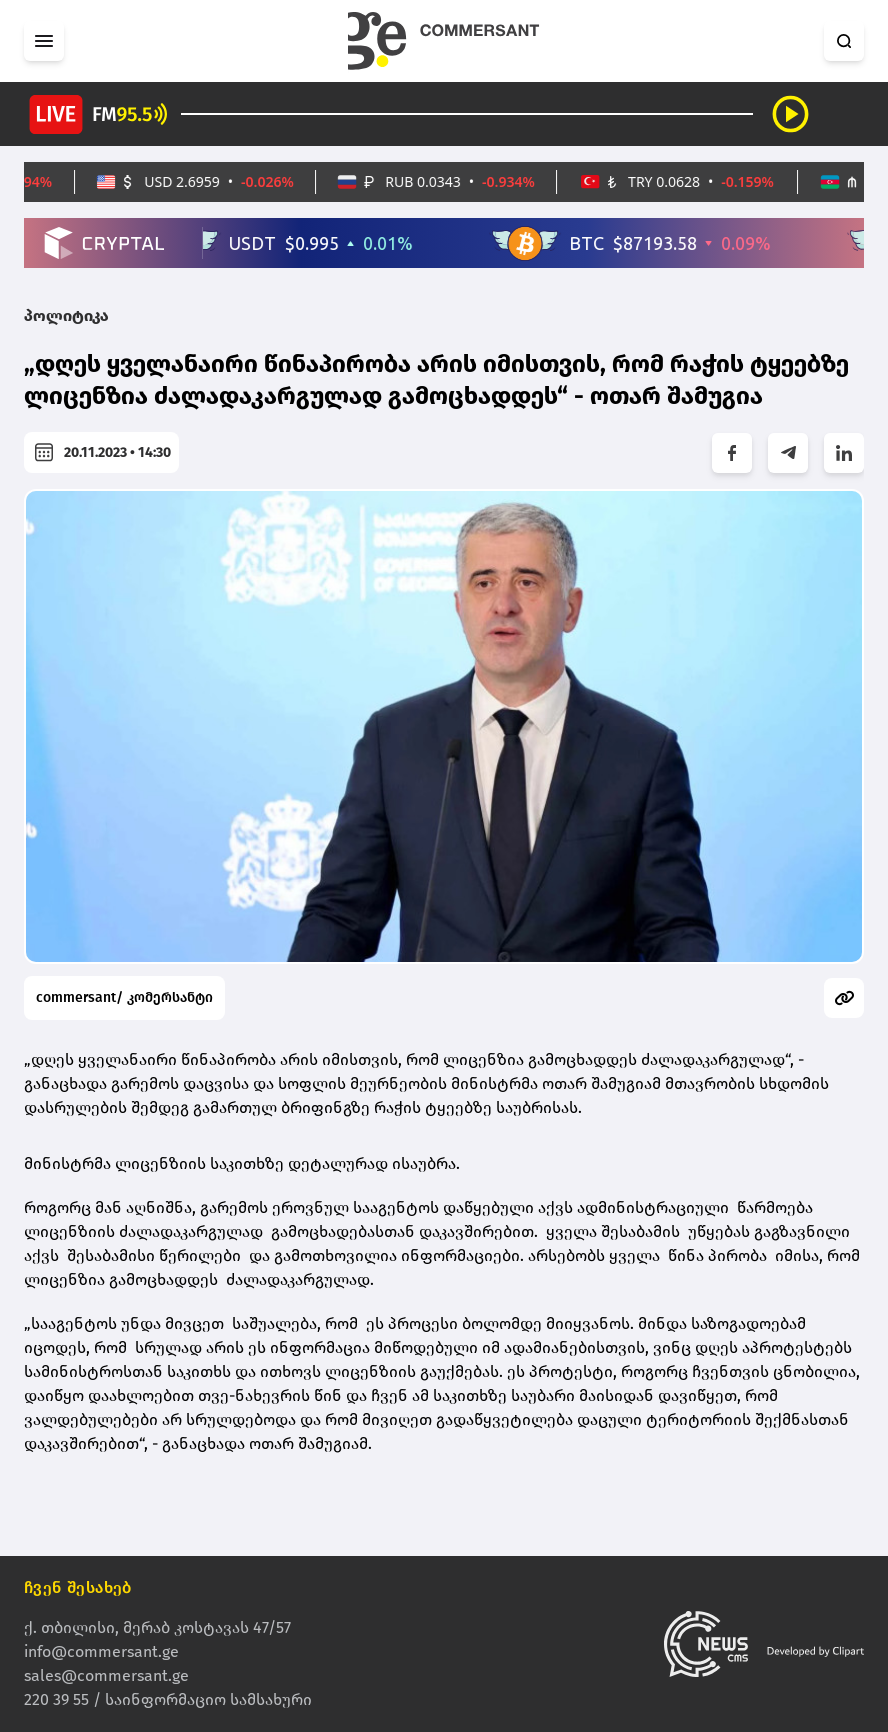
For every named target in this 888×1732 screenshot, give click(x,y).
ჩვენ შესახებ (78, 1587)
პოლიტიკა (66, 315)
